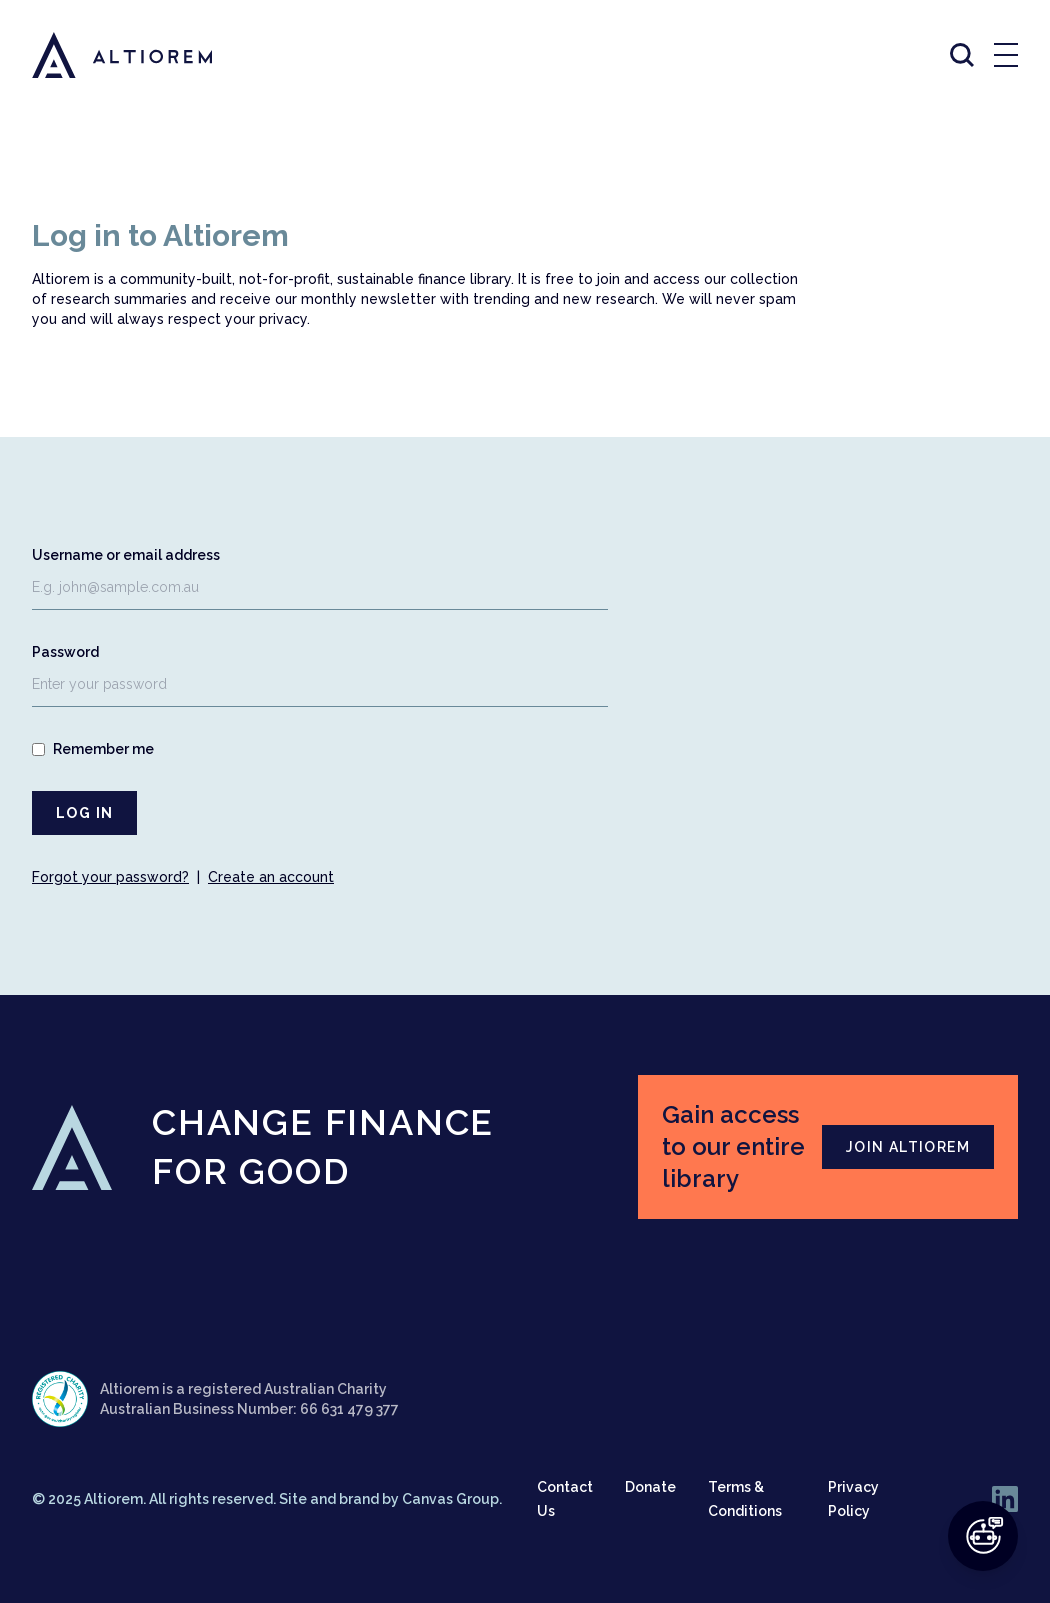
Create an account (271, 877)
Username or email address (126, 555)
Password (65, 652)
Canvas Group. (452, 1499)
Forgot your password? (110, 877)
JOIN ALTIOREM (908, 1147)
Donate (650, 1487)
